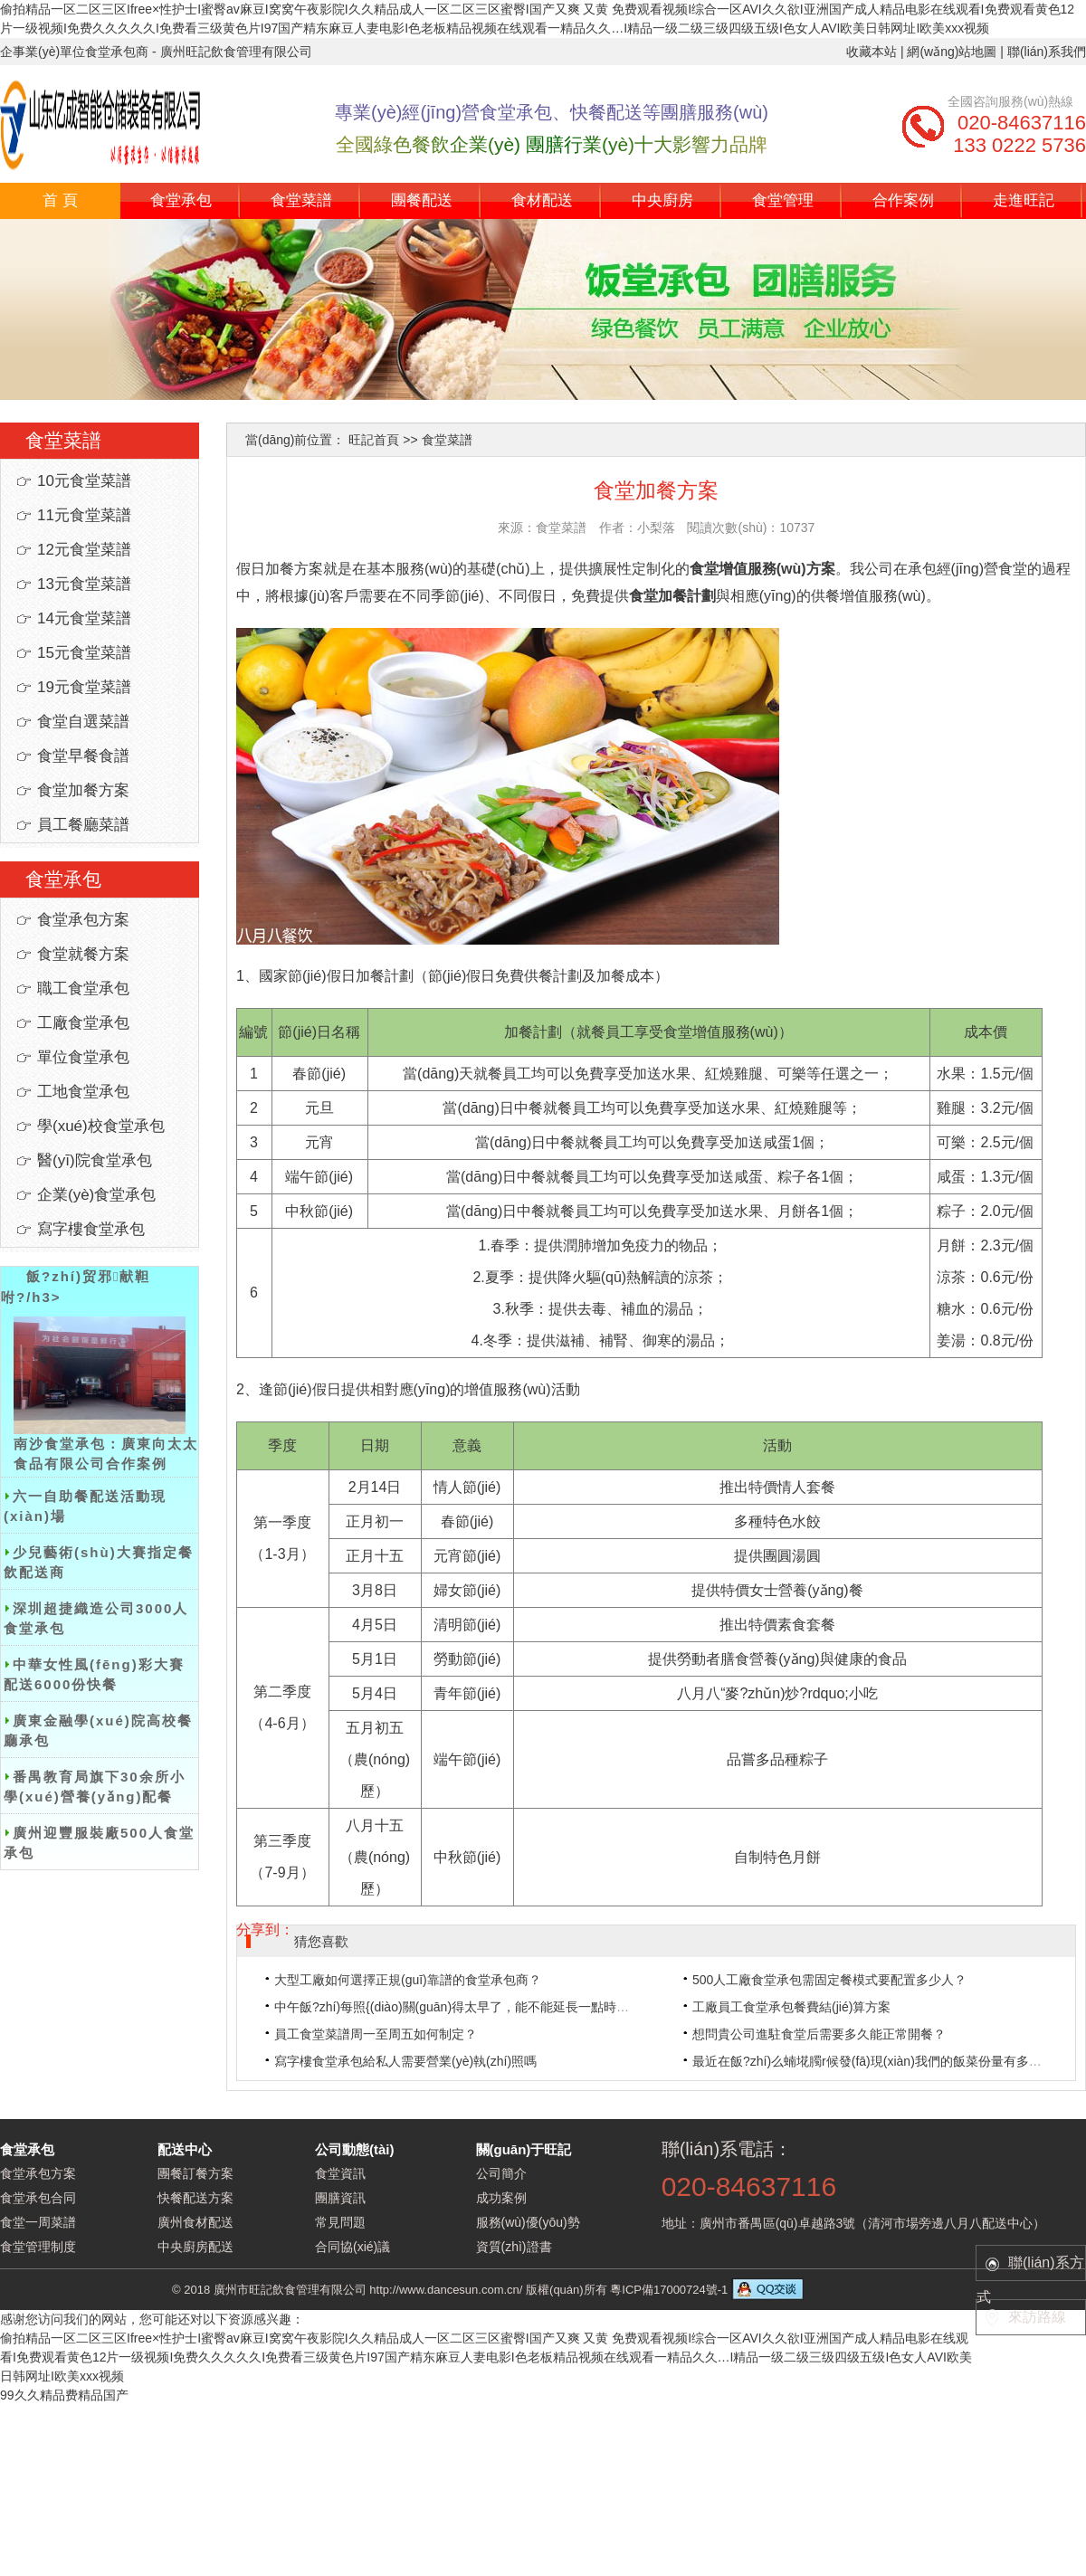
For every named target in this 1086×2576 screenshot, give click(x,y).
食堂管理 (783, 200)
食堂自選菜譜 (83, 721)
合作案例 (903, 200)
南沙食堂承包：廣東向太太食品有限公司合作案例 (106, 1394)
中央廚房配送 (195, 2246)
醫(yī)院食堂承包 (94, 1160)
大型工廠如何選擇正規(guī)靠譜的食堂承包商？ (407, 1979)
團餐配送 (421, 200)
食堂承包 (181, 200)
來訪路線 (1037, 2316)
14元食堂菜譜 (84, 618)
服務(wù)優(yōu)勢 (528, 2222)
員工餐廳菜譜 (83, 824)
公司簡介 (501, 2173)
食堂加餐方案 (83, 790)
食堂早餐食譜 (83, 756)
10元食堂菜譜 (84, 481)
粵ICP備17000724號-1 (669, 2289)
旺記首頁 (373, 440)
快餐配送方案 (195, 2198)
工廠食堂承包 (83, 1022)
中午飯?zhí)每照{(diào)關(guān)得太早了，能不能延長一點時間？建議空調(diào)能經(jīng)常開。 (545, 2007)
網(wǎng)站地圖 (951, 51)
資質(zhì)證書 (514, 2246)
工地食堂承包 (83, 1091)
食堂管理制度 (38, 2246)
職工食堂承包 (83, 988)
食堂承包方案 (83, 919)
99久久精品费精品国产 (64, 2395)
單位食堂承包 (83, 1057)
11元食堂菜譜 (84, 515)
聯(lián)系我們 (1046, 51)
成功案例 (501, 2198)
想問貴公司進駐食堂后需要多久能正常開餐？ (819, 2034)
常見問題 (340, 2222)
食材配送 (542, 200)
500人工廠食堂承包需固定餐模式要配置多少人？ (829, 1979)
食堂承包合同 (38, 2198)
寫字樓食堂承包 (91, 1229)
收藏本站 (871, 51)
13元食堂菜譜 (84, 584)
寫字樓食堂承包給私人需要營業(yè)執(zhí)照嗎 (405, 2061)
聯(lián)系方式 (1030, 2268)
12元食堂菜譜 (84, 549)
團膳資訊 (340, 2198)
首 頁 (60, 200)
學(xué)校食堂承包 (101, 1126)
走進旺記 (1023, 200)
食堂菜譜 (301, 200)
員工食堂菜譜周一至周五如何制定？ (375, 2034)
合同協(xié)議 (352, 2246)
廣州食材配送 (195, 2222)
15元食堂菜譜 (84, 652)
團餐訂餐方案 (195, 2173)
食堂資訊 (340, 2173)
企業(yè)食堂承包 (96, 1194)
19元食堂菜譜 (84, 687)
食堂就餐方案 (83, 954)
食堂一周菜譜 (38, 2222)
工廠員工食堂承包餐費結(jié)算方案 (791, 2007)
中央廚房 (662, 200)
